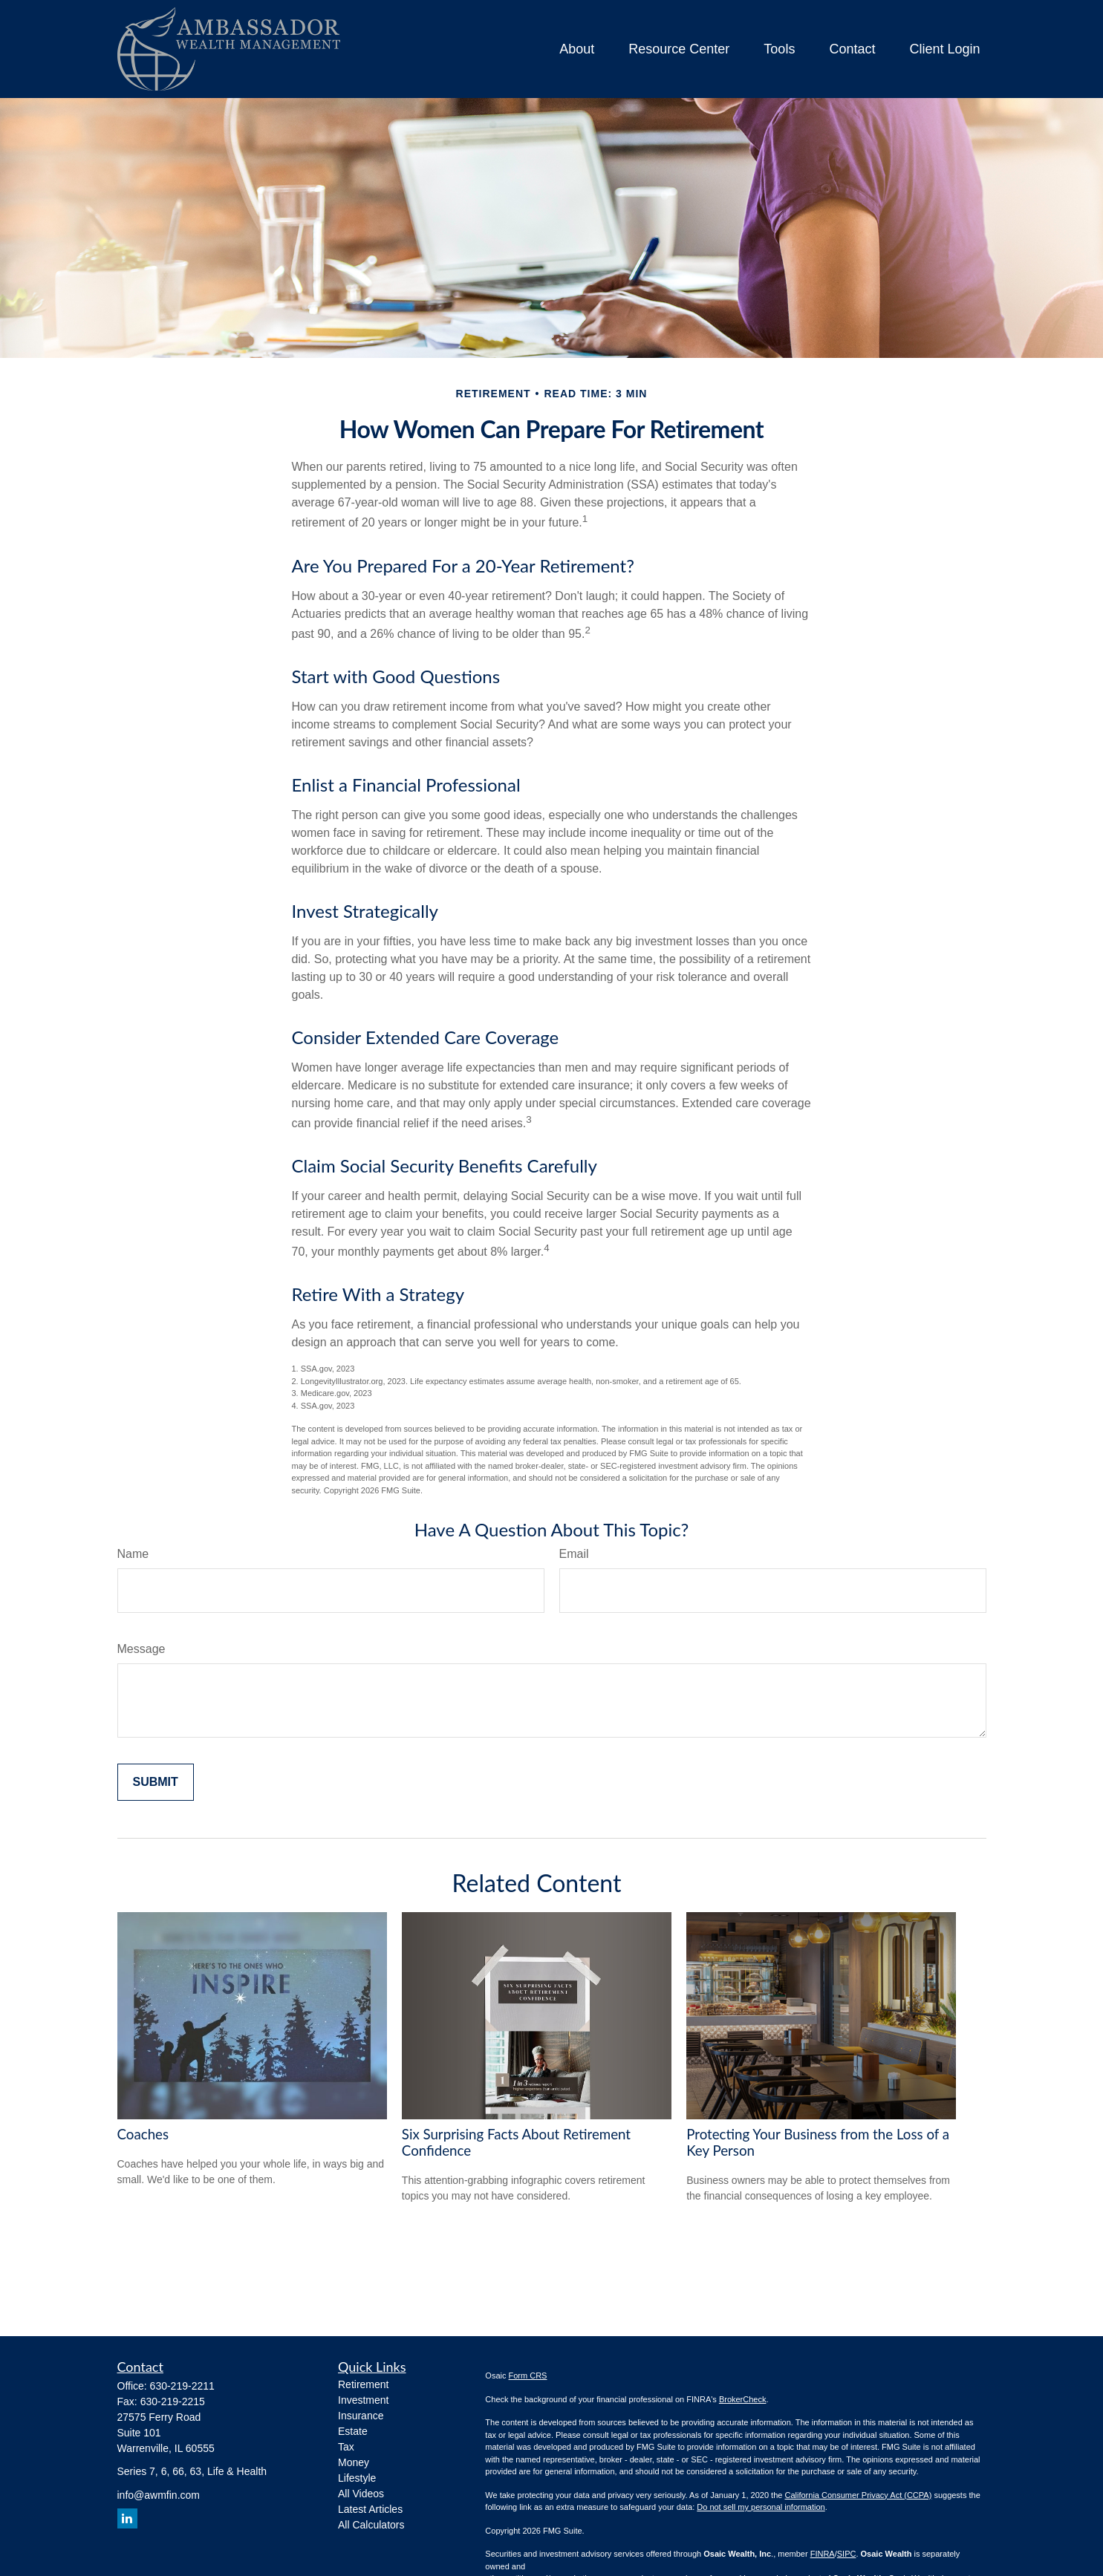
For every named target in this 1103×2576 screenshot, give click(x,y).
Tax (346, 2447)
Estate (353, 2431)
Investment (363, 2400)
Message (141, 1649)
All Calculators (371, 2525)
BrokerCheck (743, 2399)
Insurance (360, 2416)
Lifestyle (357, 2478)
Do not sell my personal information (760, 2506)
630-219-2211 (182, 2386)
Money (353, 2462)
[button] (576, 49)
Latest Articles (370, 2509)
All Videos (361, 2494)
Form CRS (528, 2375)
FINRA (822, 2553)
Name (133, 1554)
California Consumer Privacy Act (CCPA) (857, 2495)
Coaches (143, 2134)
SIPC (846, 2553)
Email (574, 1554)
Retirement (363, 2384)
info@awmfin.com (158, 2495)
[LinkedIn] (127, 2518)
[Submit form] (155, 1782)
